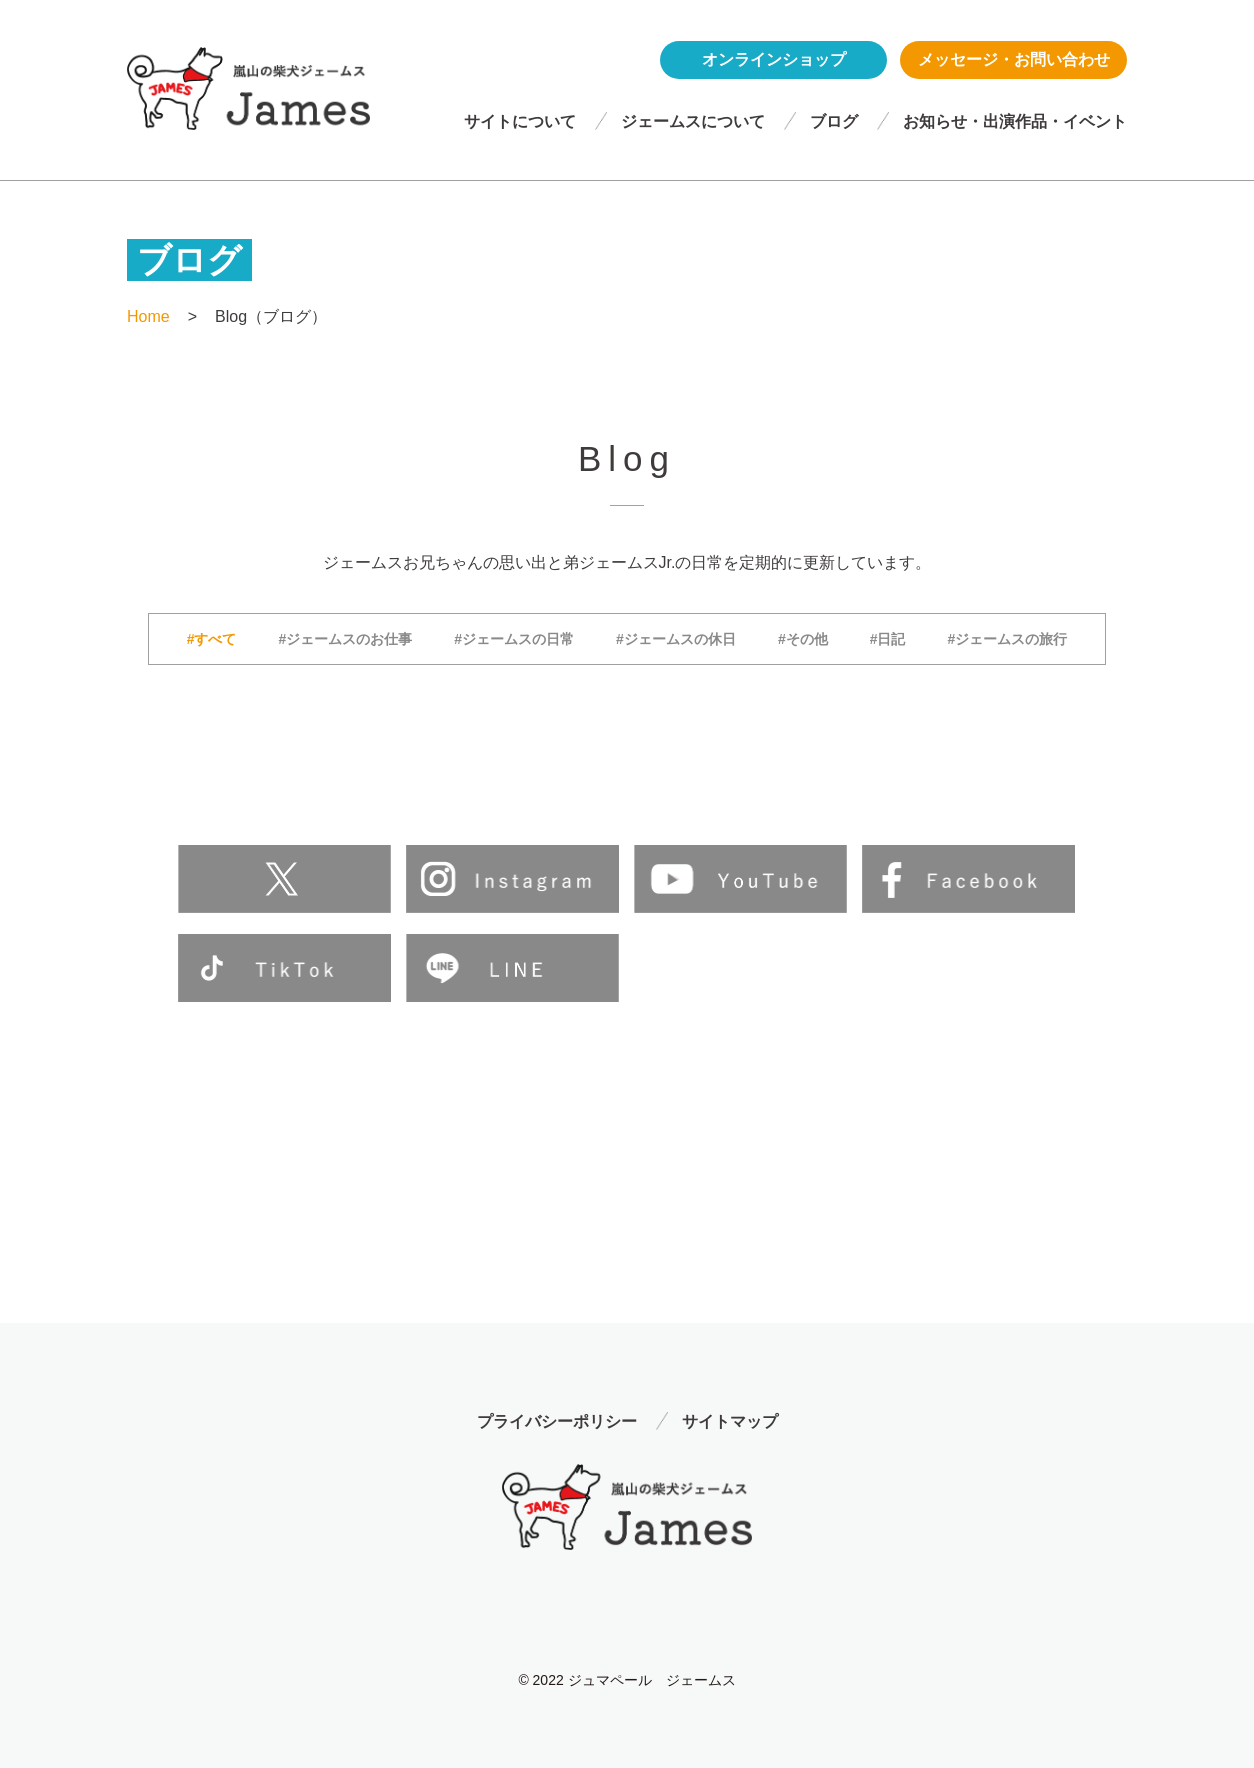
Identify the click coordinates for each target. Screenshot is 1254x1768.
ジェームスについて (693, 121)
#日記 (888, 639)
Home (148, 316)
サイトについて (520, 121)
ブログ (834, 121)
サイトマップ (730, 1421)
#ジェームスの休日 (676, 639)
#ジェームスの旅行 (1007, 639)
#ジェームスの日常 (514, 639)
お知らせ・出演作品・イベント (1015, 121)
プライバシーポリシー (557, 1421)
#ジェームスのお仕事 (346, 639)
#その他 (803, 639)
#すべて (212, 639)
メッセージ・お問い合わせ (1014, 59)
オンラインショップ (774, 59)
